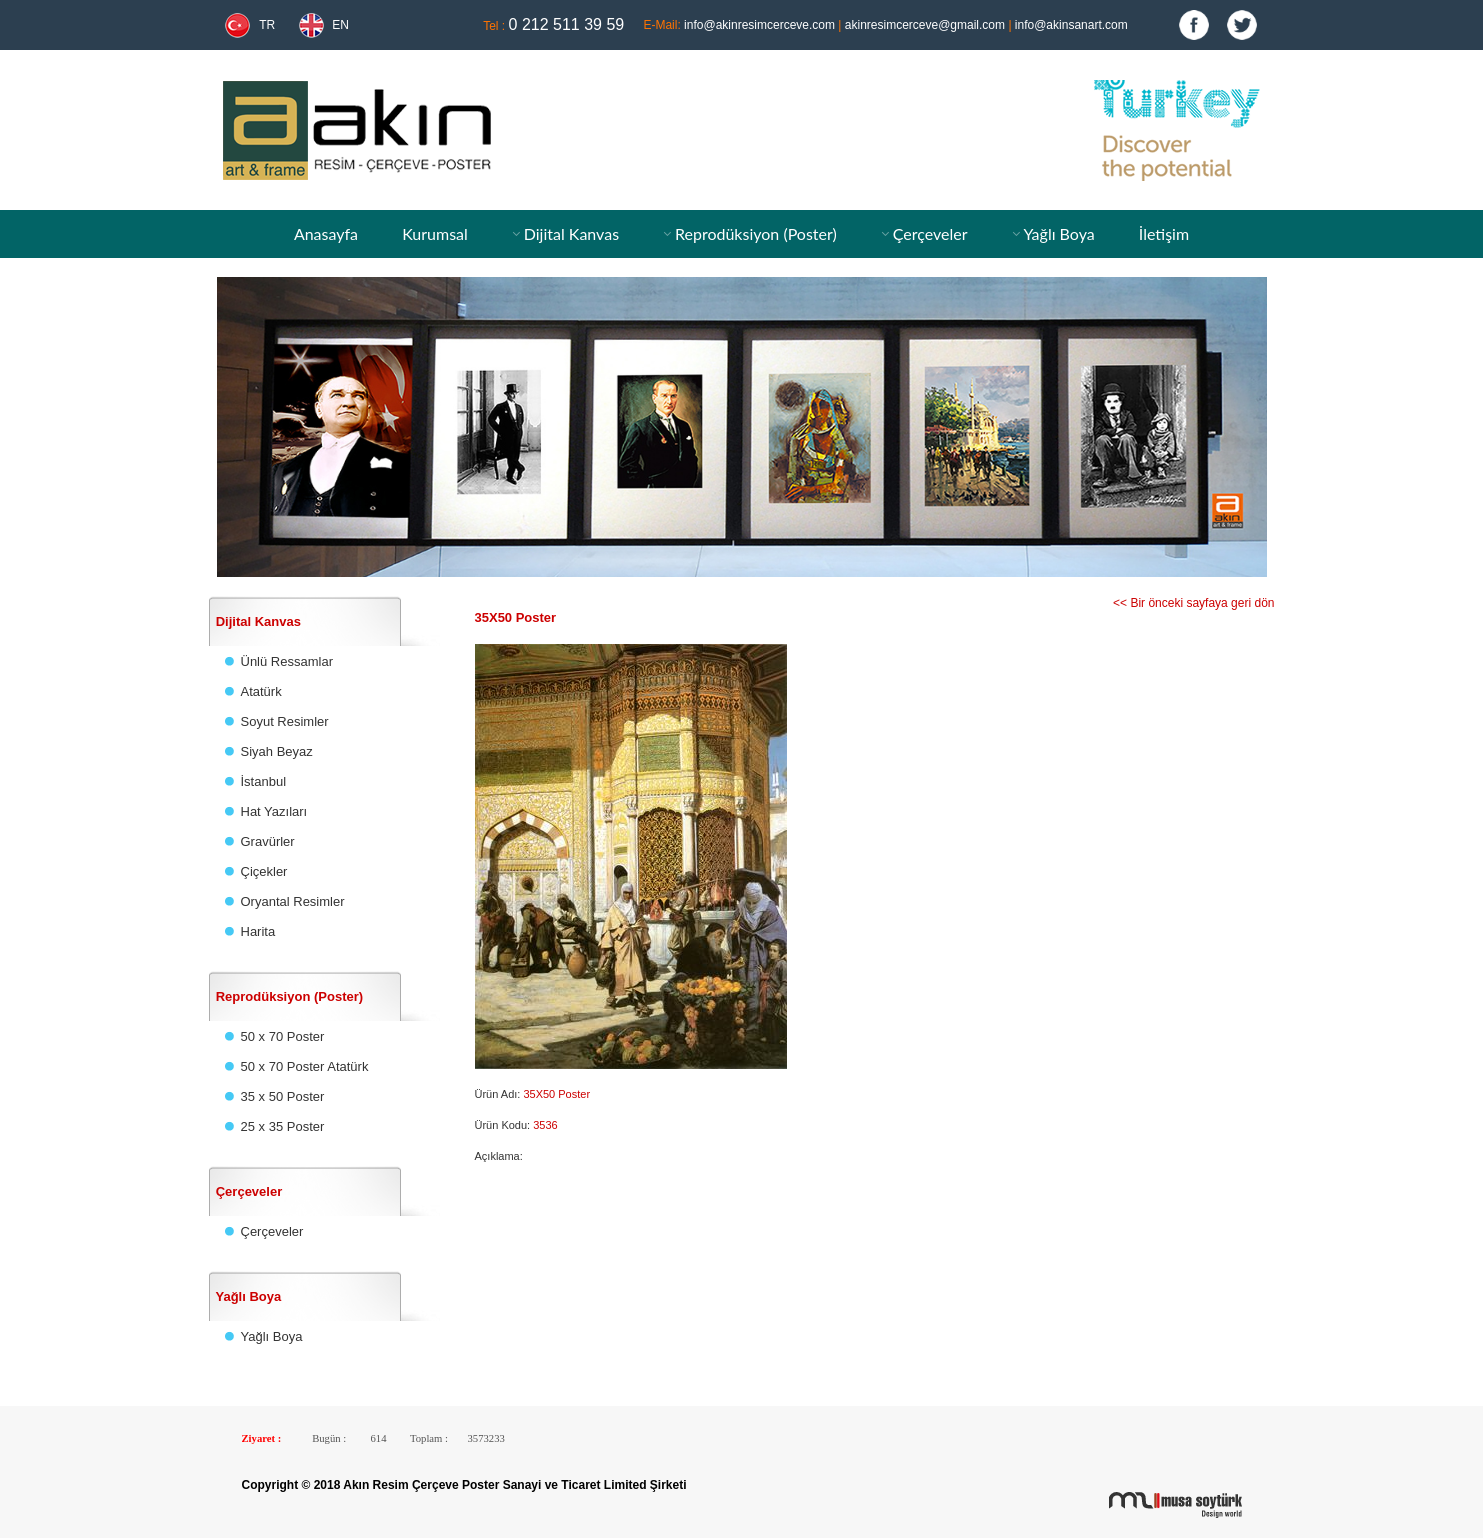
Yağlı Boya (1058, 233)
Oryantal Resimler (293, 901)
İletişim (1164, 233)
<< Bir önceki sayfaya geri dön (1193, 603)
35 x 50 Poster (283, 1096)
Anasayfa (326, 233)
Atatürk (261, 691)
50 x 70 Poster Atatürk (305, 1066)
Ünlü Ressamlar (287, 661)
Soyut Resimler (285, 721)
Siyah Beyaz (277, 751)
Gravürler (268, 841)
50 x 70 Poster (283, 1036)
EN (340, 25)
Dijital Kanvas (571, 233)
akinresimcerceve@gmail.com (925, 25)
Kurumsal (435, 233)
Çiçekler (264, 871)
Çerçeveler (930, 233)
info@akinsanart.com (1071, 25)
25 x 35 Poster (283, 1126)
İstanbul (264, 781)
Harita (258, 931)
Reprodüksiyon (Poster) (756, 233)
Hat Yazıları (274, 811)
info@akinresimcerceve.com (759, 25)
